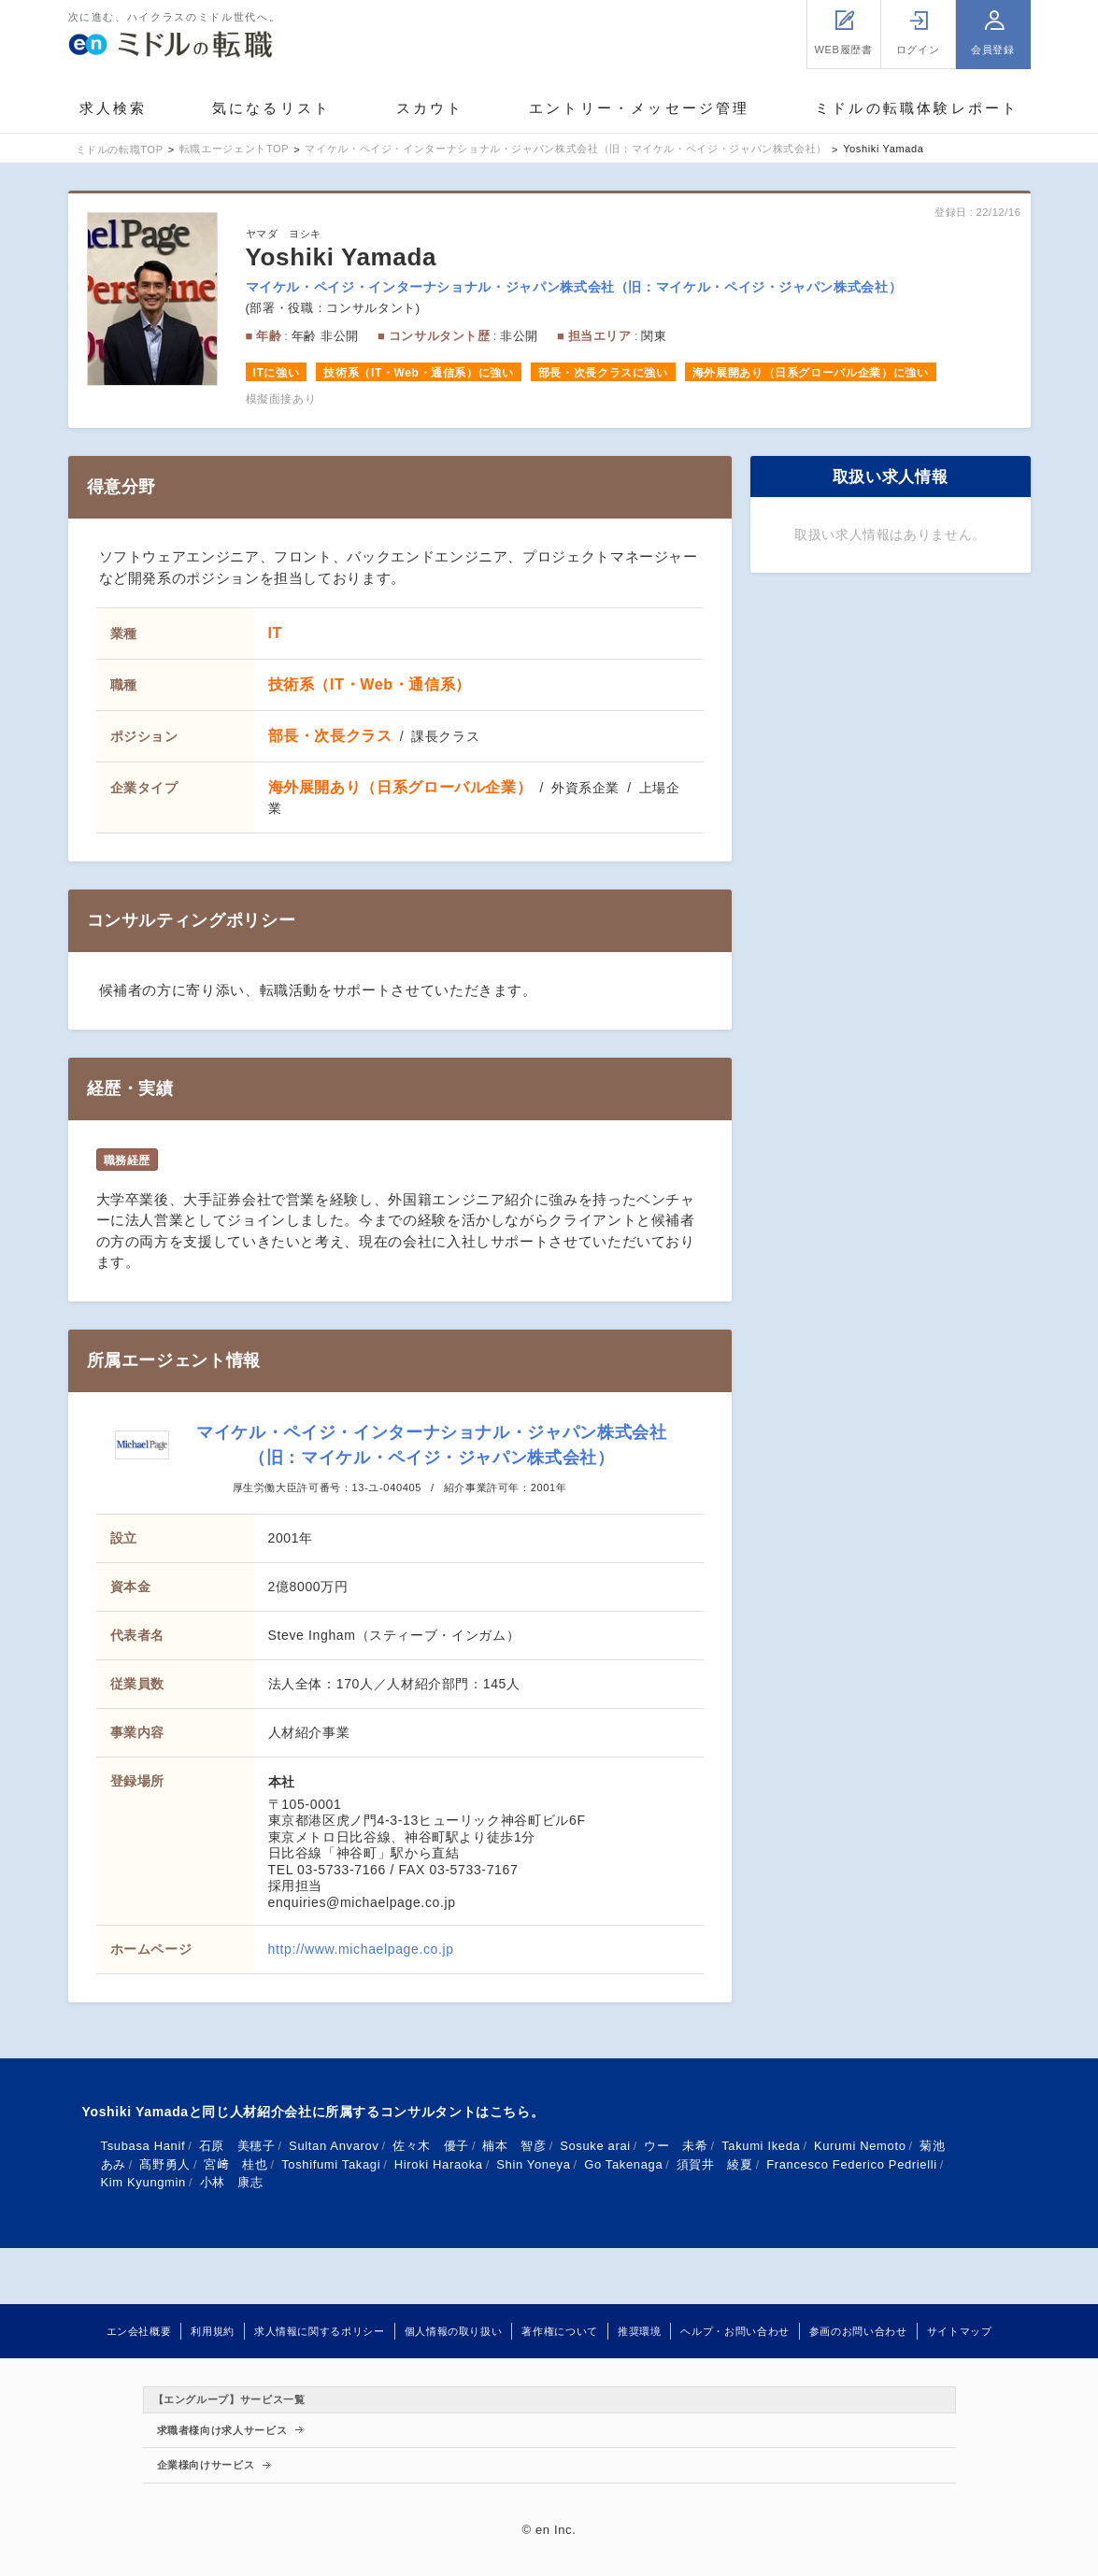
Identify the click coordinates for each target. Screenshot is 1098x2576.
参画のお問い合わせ (858, 2331)
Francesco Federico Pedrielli (851, 2164)
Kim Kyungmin (144, 2182)
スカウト (430, 108)
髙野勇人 (165, 2164)
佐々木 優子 (430, 2146)
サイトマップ (959, 2331)
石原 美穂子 (237, 2146)
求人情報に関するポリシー (319, 2331)
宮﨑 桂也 (235, 2164)
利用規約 (213, 2331)
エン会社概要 (139, 2331)
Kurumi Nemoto (860, 2146)
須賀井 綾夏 (715, 2164)
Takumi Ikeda (760, 2146)
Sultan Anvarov (333, 2146)
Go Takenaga (623, 2164)
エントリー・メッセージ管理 (639, 108)
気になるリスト (271, 108)
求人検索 (113, 108)
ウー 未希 (675, 2146)
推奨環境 (640, 2331)
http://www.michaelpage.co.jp (361, 1949)
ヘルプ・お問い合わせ (734, 2331)
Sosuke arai (595, 2146)
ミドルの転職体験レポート (917, 108)
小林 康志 (232, 2182)
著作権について (559, 2331)
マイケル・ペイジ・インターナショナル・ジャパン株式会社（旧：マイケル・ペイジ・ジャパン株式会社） (574, 286)
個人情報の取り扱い (454, 2331)
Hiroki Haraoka (438, 2164)
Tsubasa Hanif (143, 2146)
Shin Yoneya (533, 2164)
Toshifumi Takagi (330, 2164)
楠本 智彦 (514, 2146)
